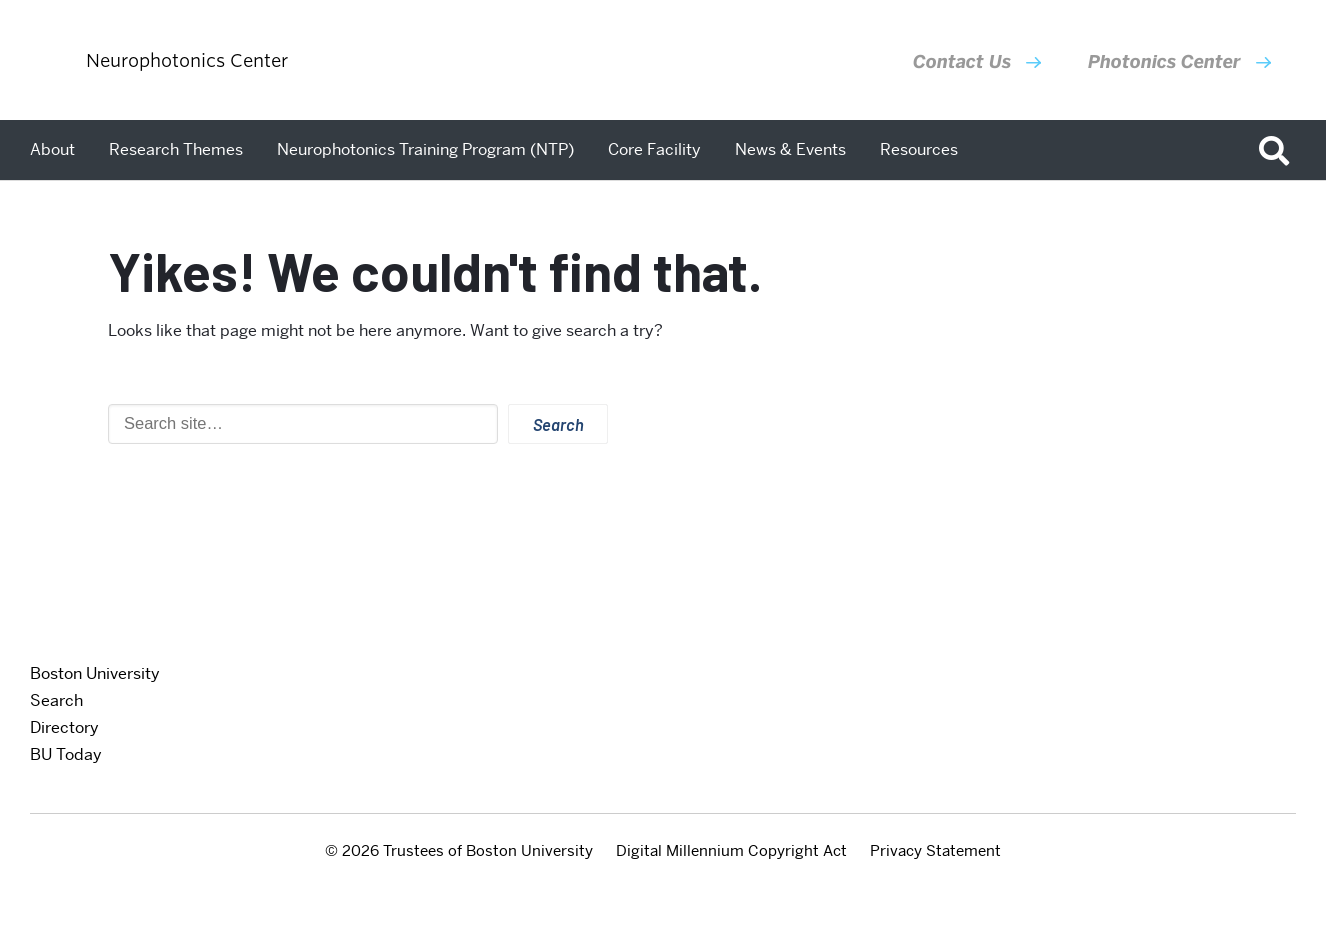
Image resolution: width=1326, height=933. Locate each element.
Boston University (95, 673)
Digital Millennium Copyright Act (731, 851)
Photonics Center (1164, 62)
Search (56, 700)
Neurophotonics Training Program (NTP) (425, 149)
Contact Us (962, 62)
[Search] (303, 424)
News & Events (790, 149)
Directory (64, 727)
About (52, 149)
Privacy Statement (935, 851)
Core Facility (654, 149)
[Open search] (1281, 150)
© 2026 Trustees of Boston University (459, 851)
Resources (919, 149)
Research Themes (176, 149)
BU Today (66, 754)
